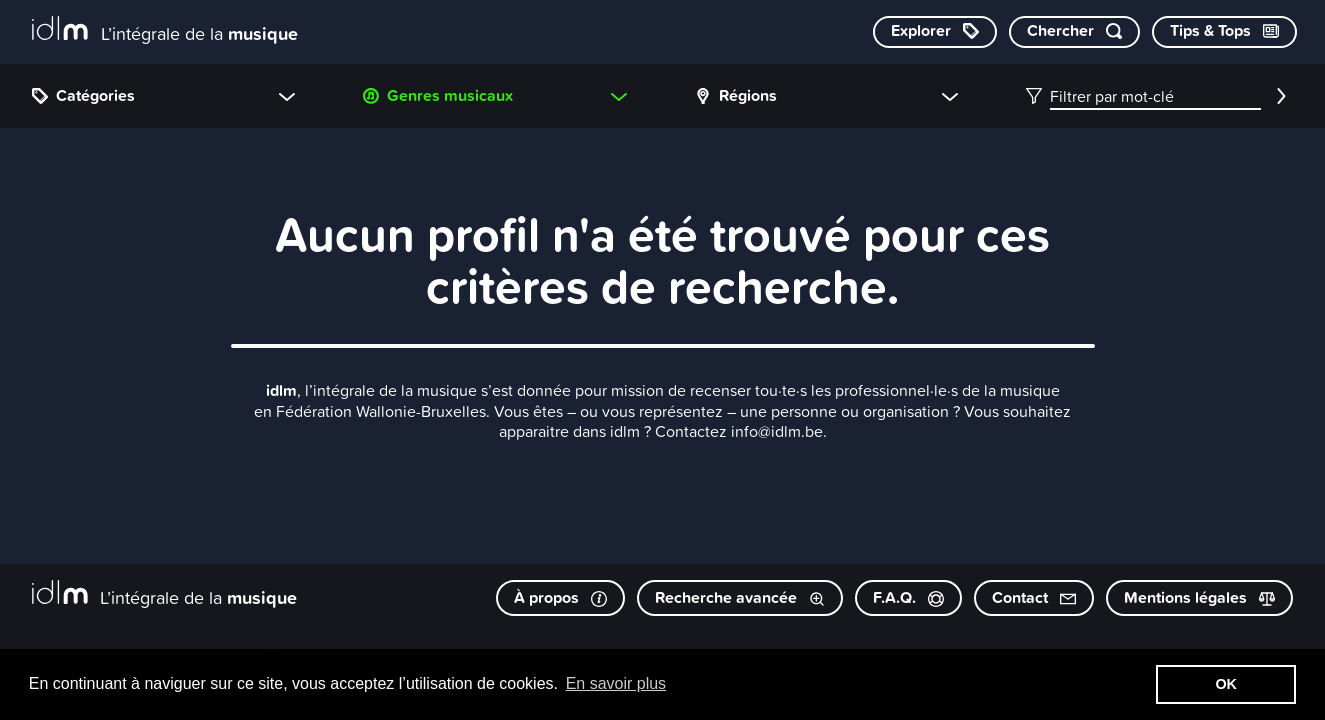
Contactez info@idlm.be (739, 431)
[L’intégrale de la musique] (165, 30)
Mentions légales (1199, 597)
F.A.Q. (908, 597)
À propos (560, 597)
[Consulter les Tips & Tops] (1224, 32)
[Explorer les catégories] (935, 32)
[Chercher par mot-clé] (1074, 32)
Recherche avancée (740, 597)
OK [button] (1226, 684)
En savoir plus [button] (616, 683)
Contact (1034, 597)
